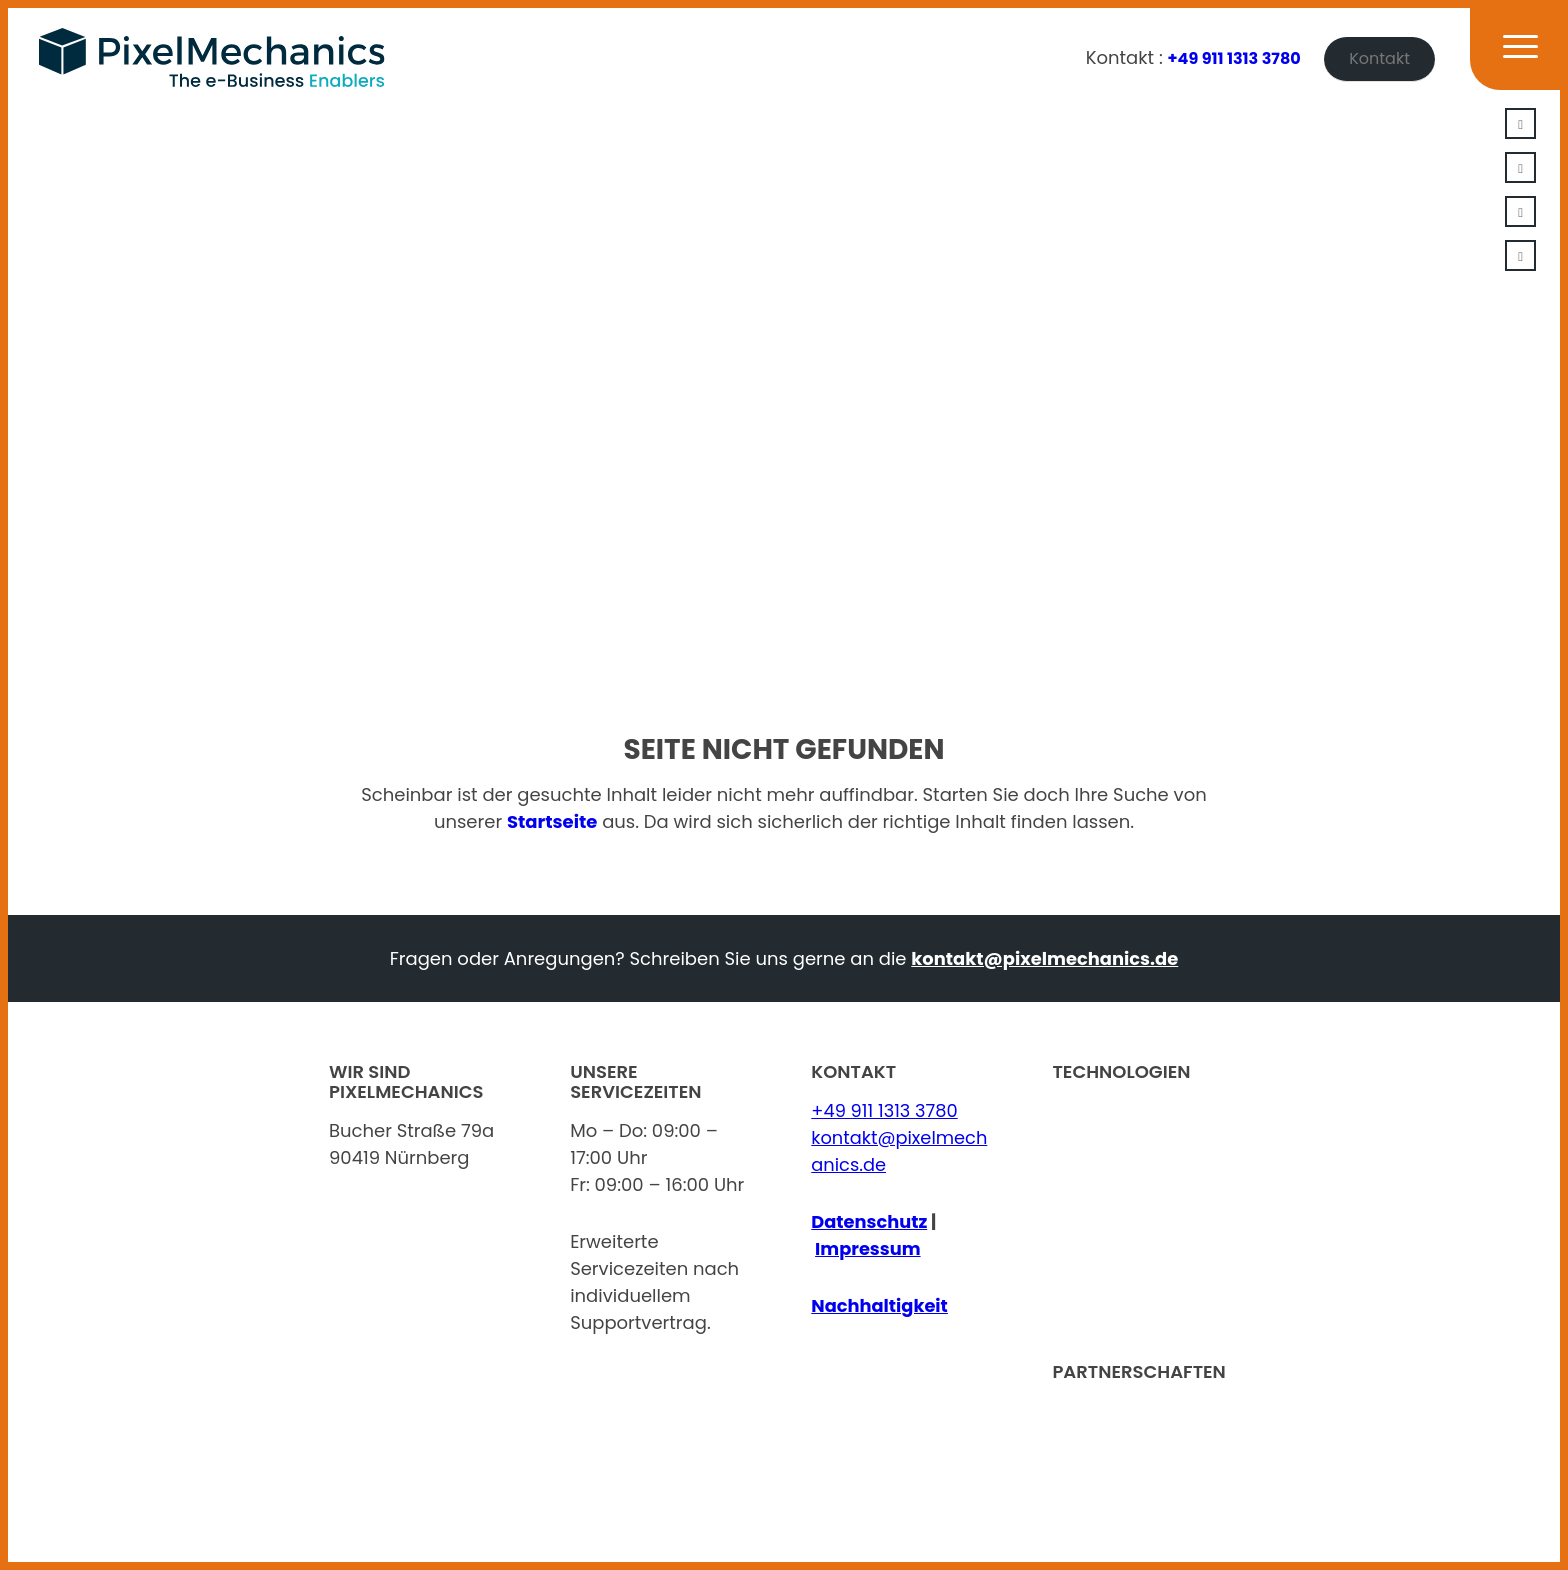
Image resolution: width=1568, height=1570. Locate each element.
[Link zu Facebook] (1520, 255)
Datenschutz (869, 1221)
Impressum (868, 1248)
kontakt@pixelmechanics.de (1044, 958)
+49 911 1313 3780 (1234, 58)
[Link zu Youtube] (1520, 211)
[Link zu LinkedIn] (1520, 123)
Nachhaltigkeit (880, 1305)
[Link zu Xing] (1520, 167)
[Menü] (1508, 58)
